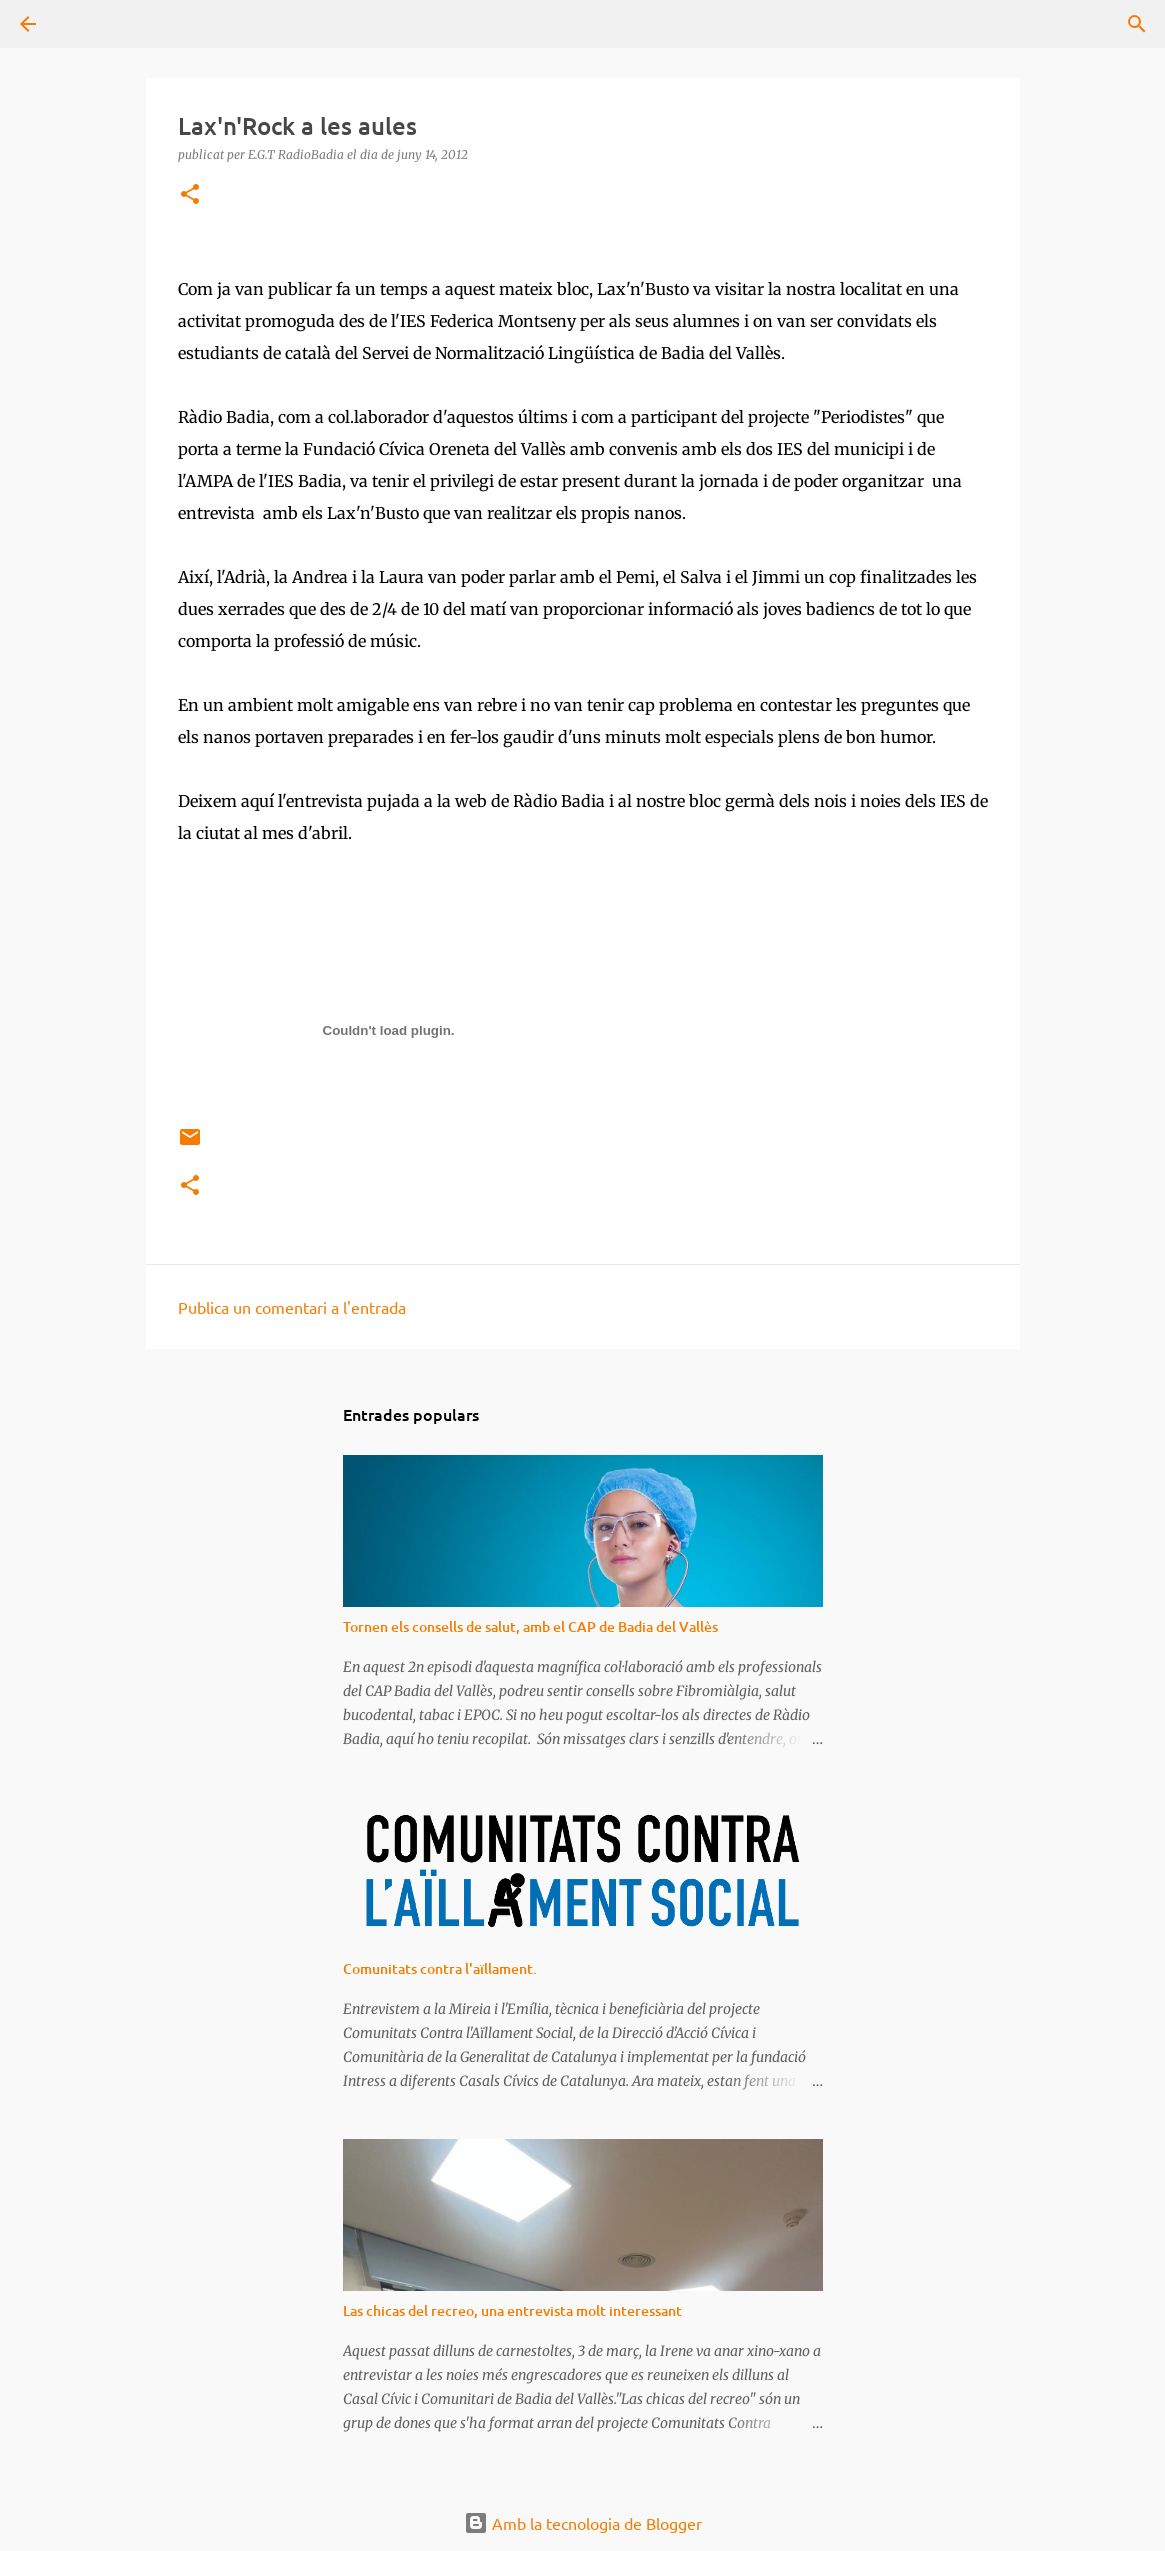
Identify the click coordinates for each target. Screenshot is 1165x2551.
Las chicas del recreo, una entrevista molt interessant (512, 2310)
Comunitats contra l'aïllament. (440, 1968)
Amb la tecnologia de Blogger (583, 2523)
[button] (190, 195)
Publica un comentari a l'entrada (292, 1307)
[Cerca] (84, 24)
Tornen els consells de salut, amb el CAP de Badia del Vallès (530, 1626)
